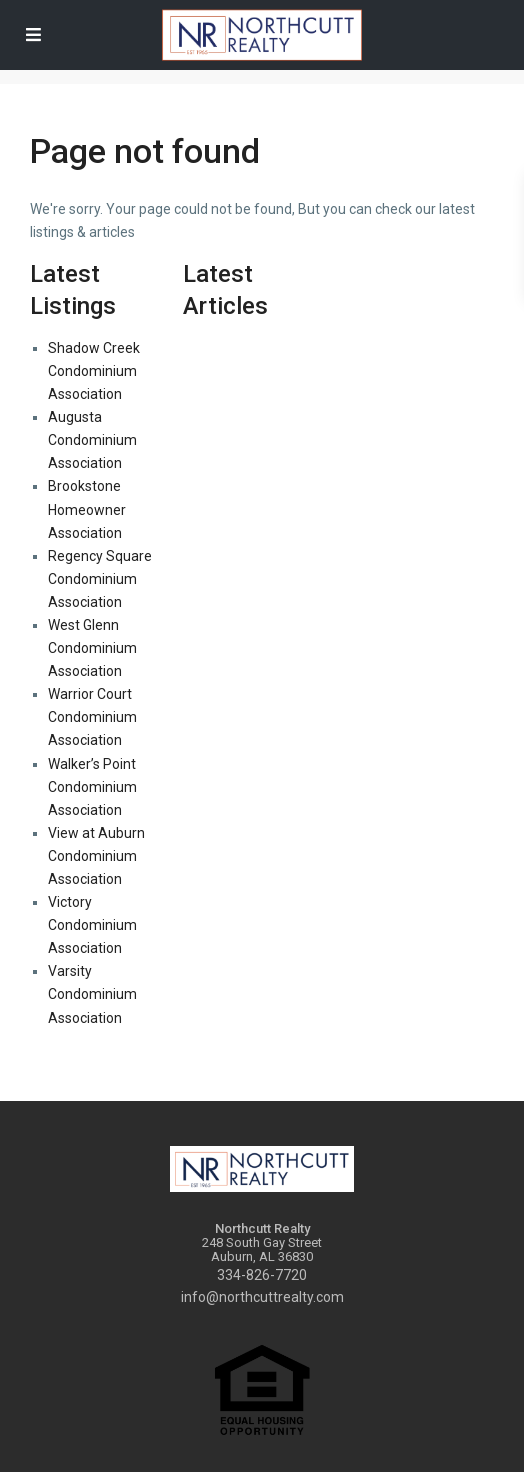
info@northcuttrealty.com (262, 1297)
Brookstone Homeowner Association (87, 509)
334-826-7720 (262, 1275)
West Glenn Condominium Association (92, 648)
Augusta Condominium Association (92, 440)
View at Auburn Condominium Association (96, 856)
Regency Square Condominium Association (100, 579)
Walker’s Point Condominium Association (92, 787)
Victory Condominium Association (92, 925)
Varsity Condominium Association (92, 994)
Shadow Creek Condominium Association (94, 371)
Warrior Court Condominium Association (92, 717)
